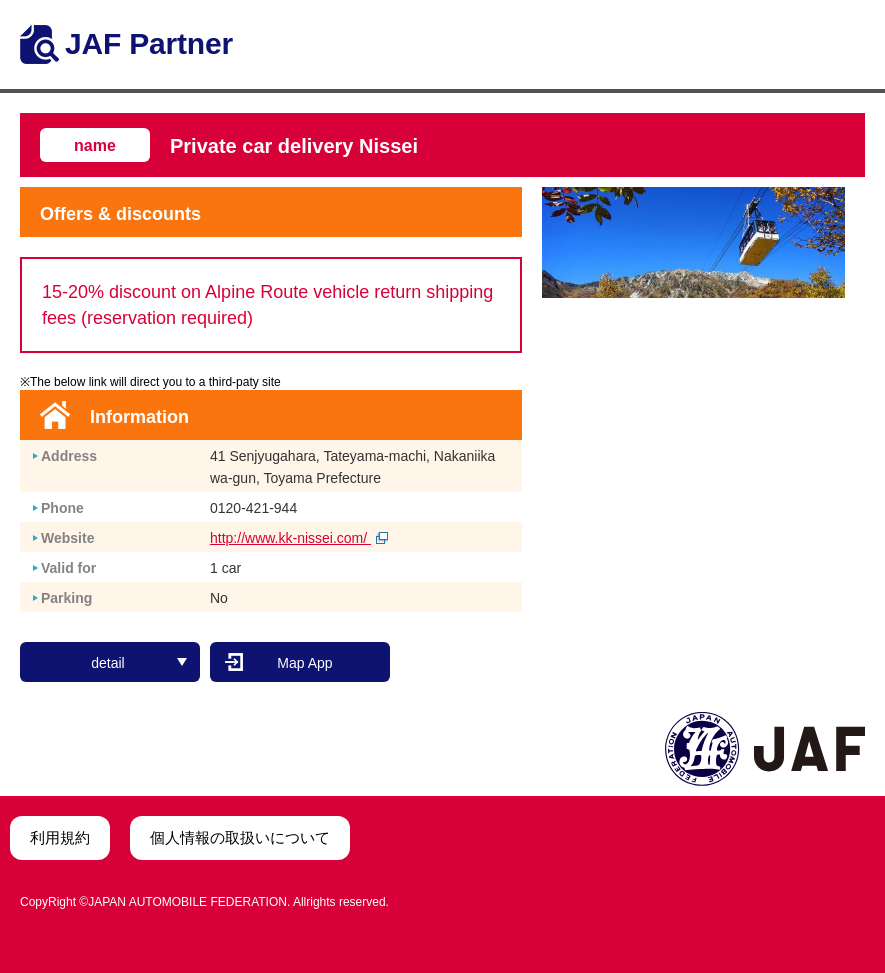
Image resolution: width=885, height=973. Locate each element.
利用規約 (60, 837)
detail (139, 663)
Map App (304, 663)
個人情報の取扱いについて (240, 837)
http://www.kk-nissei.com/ (299, 538)
